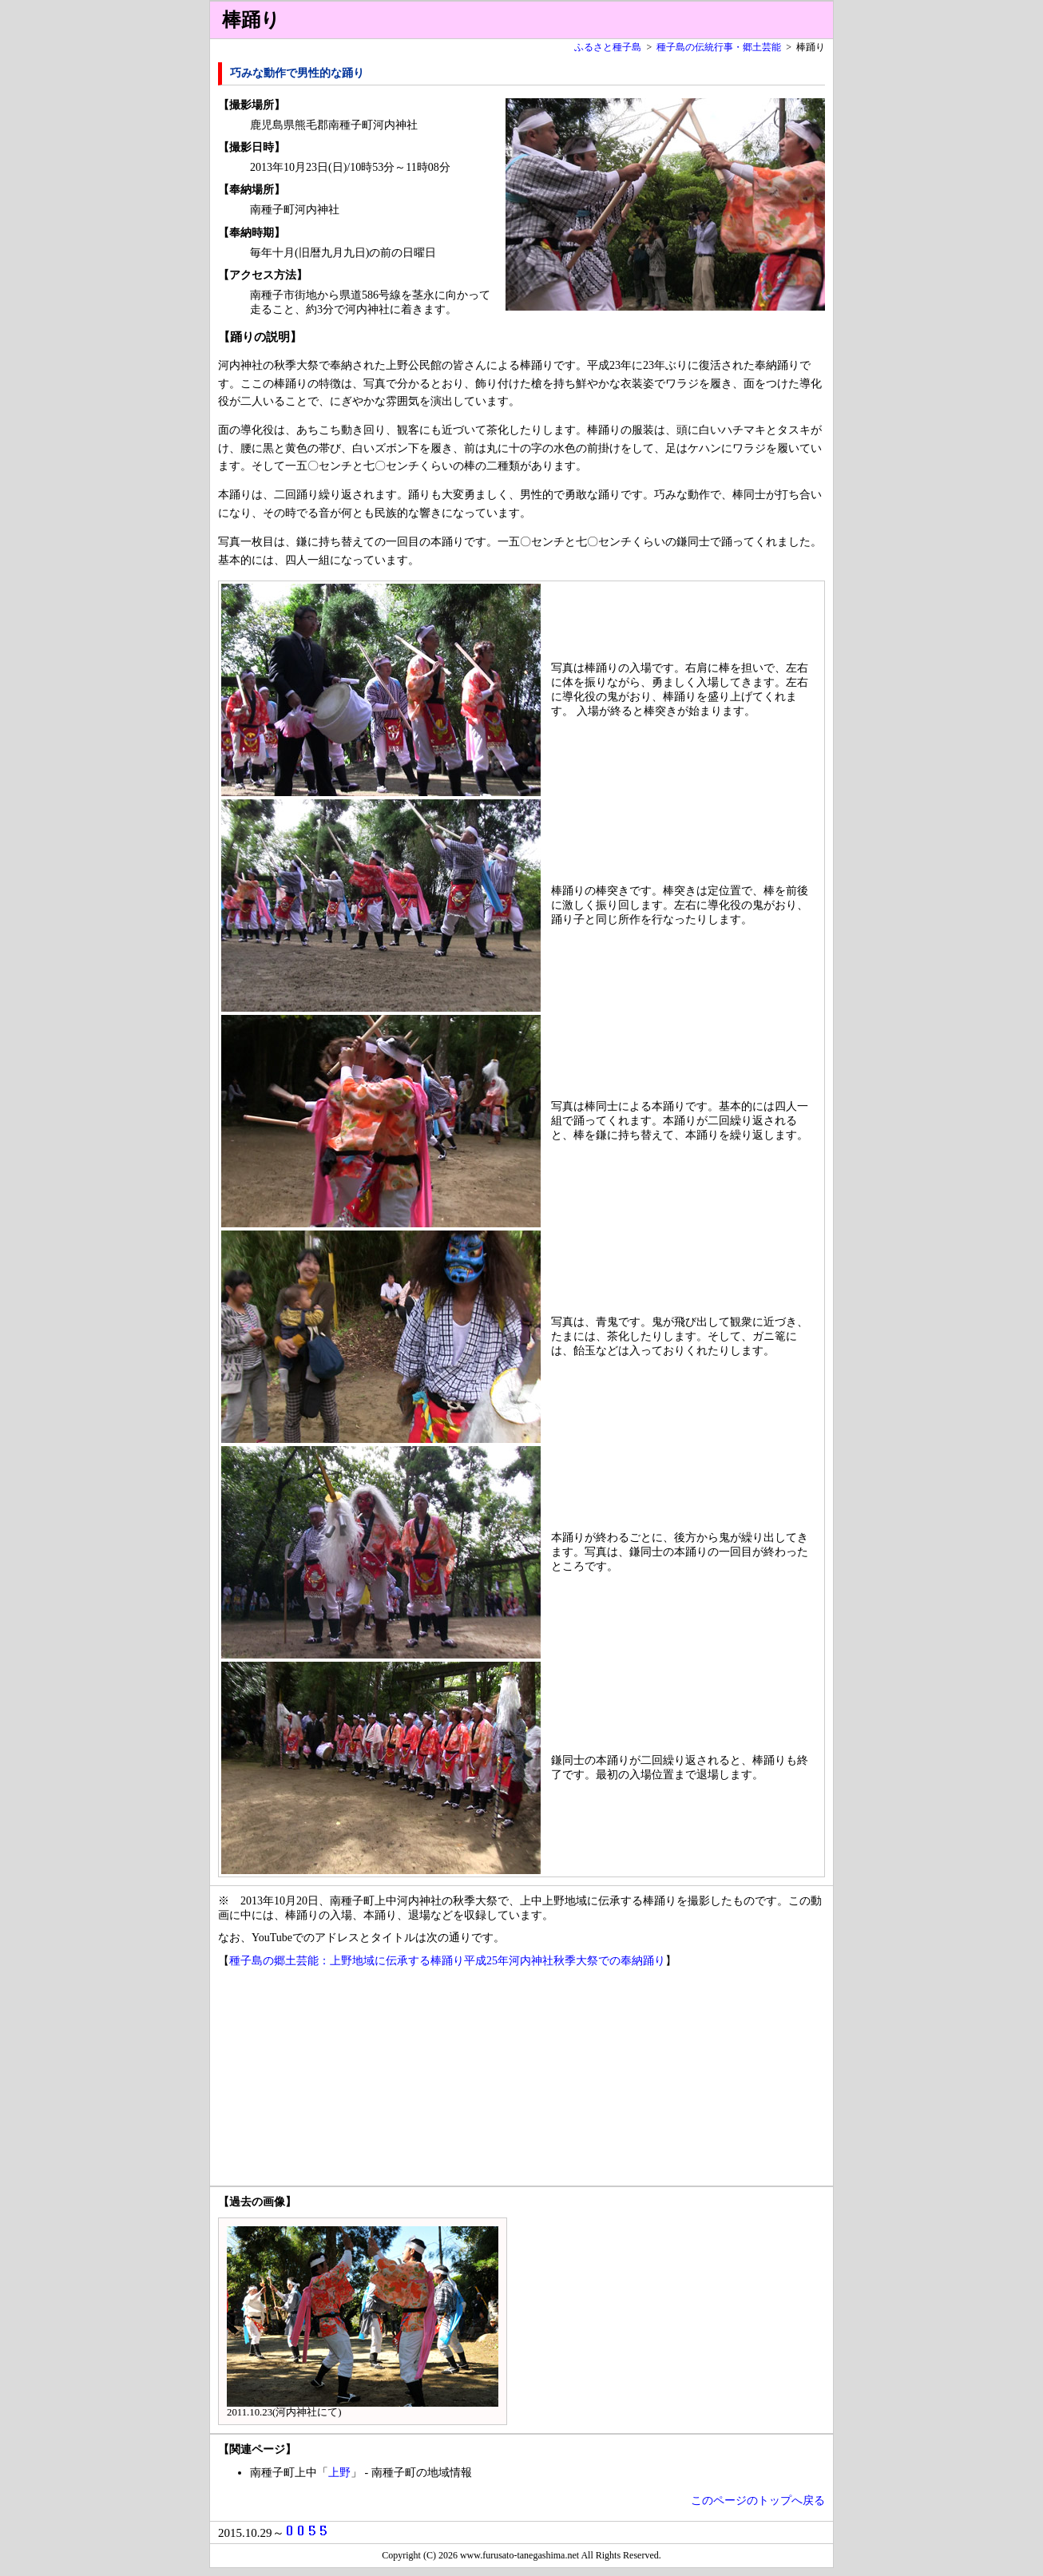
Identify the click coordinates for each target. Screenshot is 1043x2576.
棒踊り (251, 20)
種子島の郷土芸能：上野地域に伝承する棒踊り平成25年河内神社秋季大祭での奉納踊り (447, 1961)
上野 (339, 2473)
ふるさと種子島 (607, 47)
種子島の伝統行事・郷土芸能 (718, 47)
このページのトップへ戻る (758, 2501)
